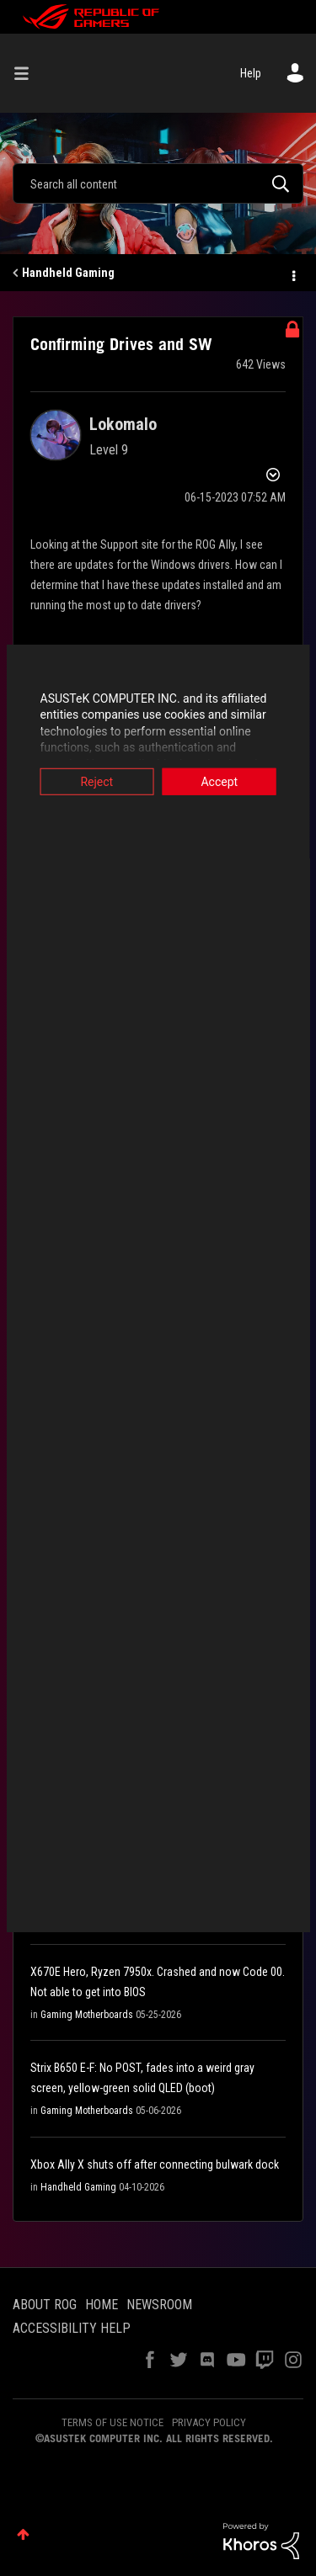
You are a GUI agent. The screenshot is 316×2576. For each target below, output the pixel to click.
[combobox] (158, 183)
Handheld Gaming (68, 272)
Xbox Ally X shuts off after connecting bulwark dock (154, 2164)
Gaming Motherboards (86, 2015)
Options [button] (292, 273)
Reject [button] (94, 781)
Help (250, 73)
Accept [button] (222, 781)
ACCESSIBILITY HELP (72, 2328)
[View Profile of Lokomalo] (123, 424)
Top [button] (23, 2534)
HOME (101, 2305)
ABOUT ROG (45, 2305)
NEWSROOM (159, 2305)
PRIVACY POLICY (209, 2422)
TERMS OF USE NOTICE (112, 2422)
